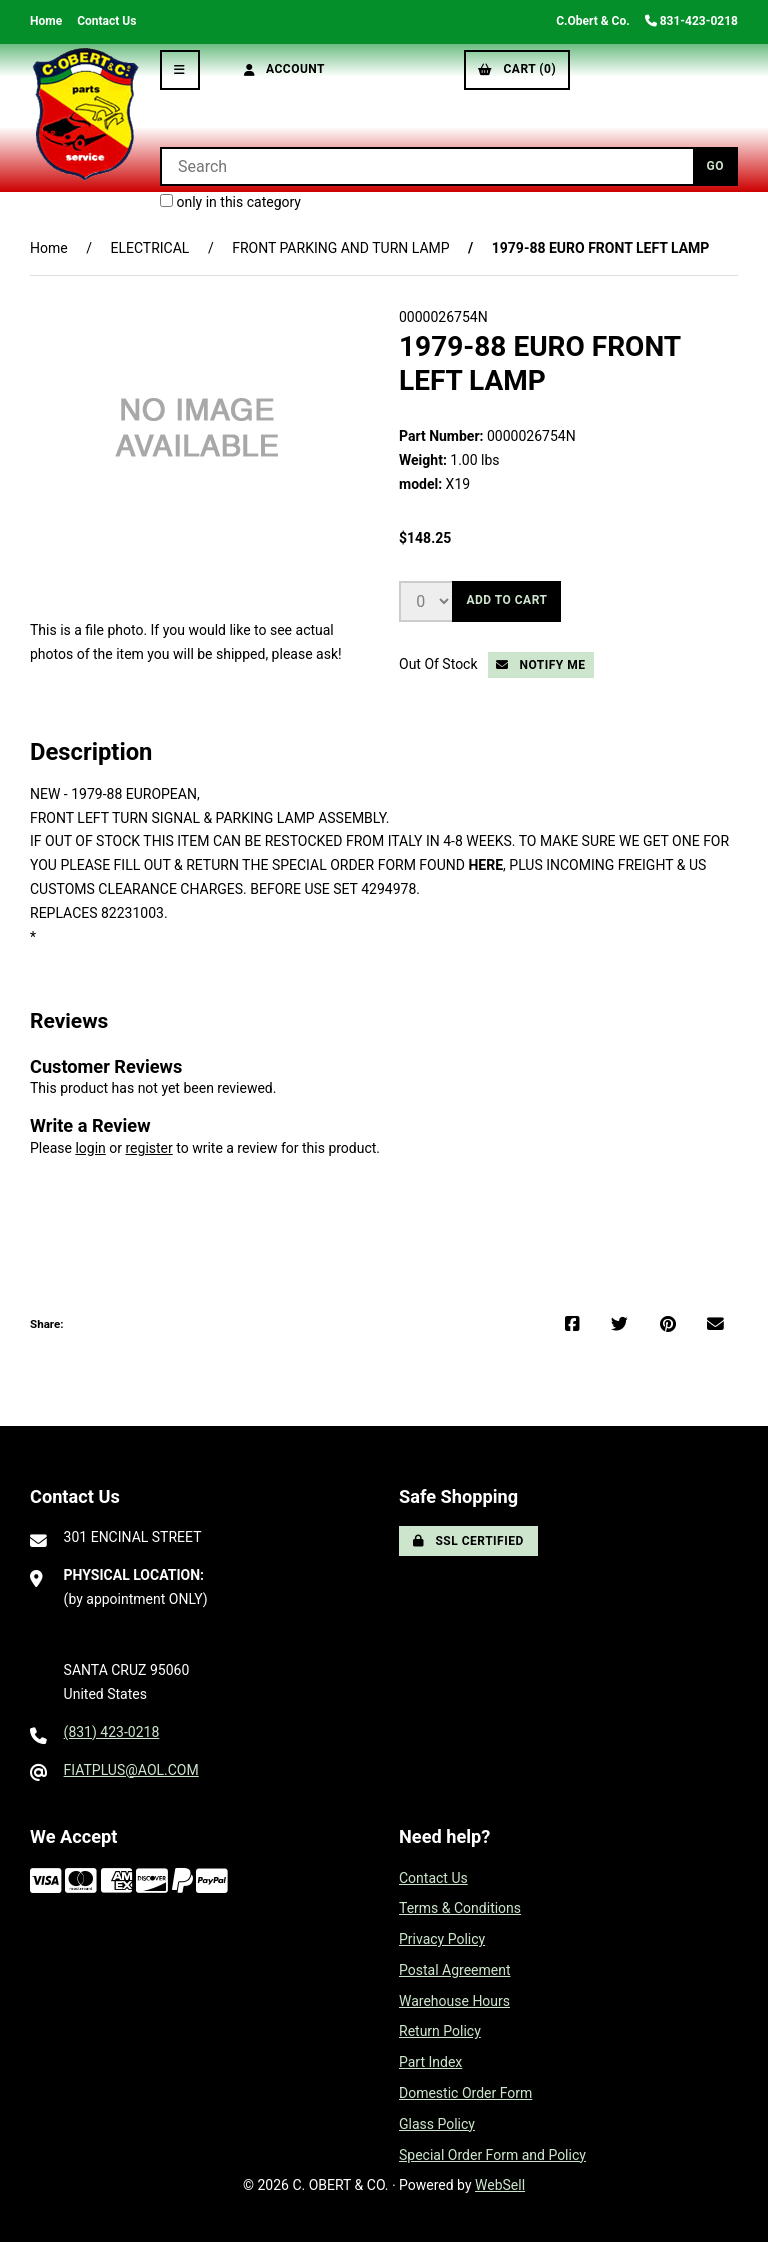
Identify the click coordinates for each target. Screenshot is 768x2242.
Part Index (430, 2062)
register (148, 1148)
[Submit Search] (715, 166)
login (90, 1148)
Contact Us (106, 21)
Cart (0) (517, 69)
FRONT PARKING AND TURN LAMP (340, 248)
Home (46, 21)
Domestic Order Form (465, 2093)
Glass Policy (437, 2124)
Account (285, 69)
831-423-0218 (691, 21)
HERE (485, 865)
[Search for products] (426, 166)
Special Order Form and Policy (492, 2155)
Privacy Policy (442, 1939)
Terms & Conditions (460, 1908)
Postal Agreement (455, 1970)
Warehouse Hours (454, 2001)
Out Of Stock (440, 664)
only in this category (230, 202)
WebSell (500, 2185)
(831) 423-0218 (112, 1732)
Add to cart (506, 600)
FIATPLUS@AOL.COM (131, 1770)
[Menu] (180, 70)
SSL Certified (468, 1541)
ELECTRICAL (149, 248)
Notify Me (541, 665)
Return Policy (440, 2031)
